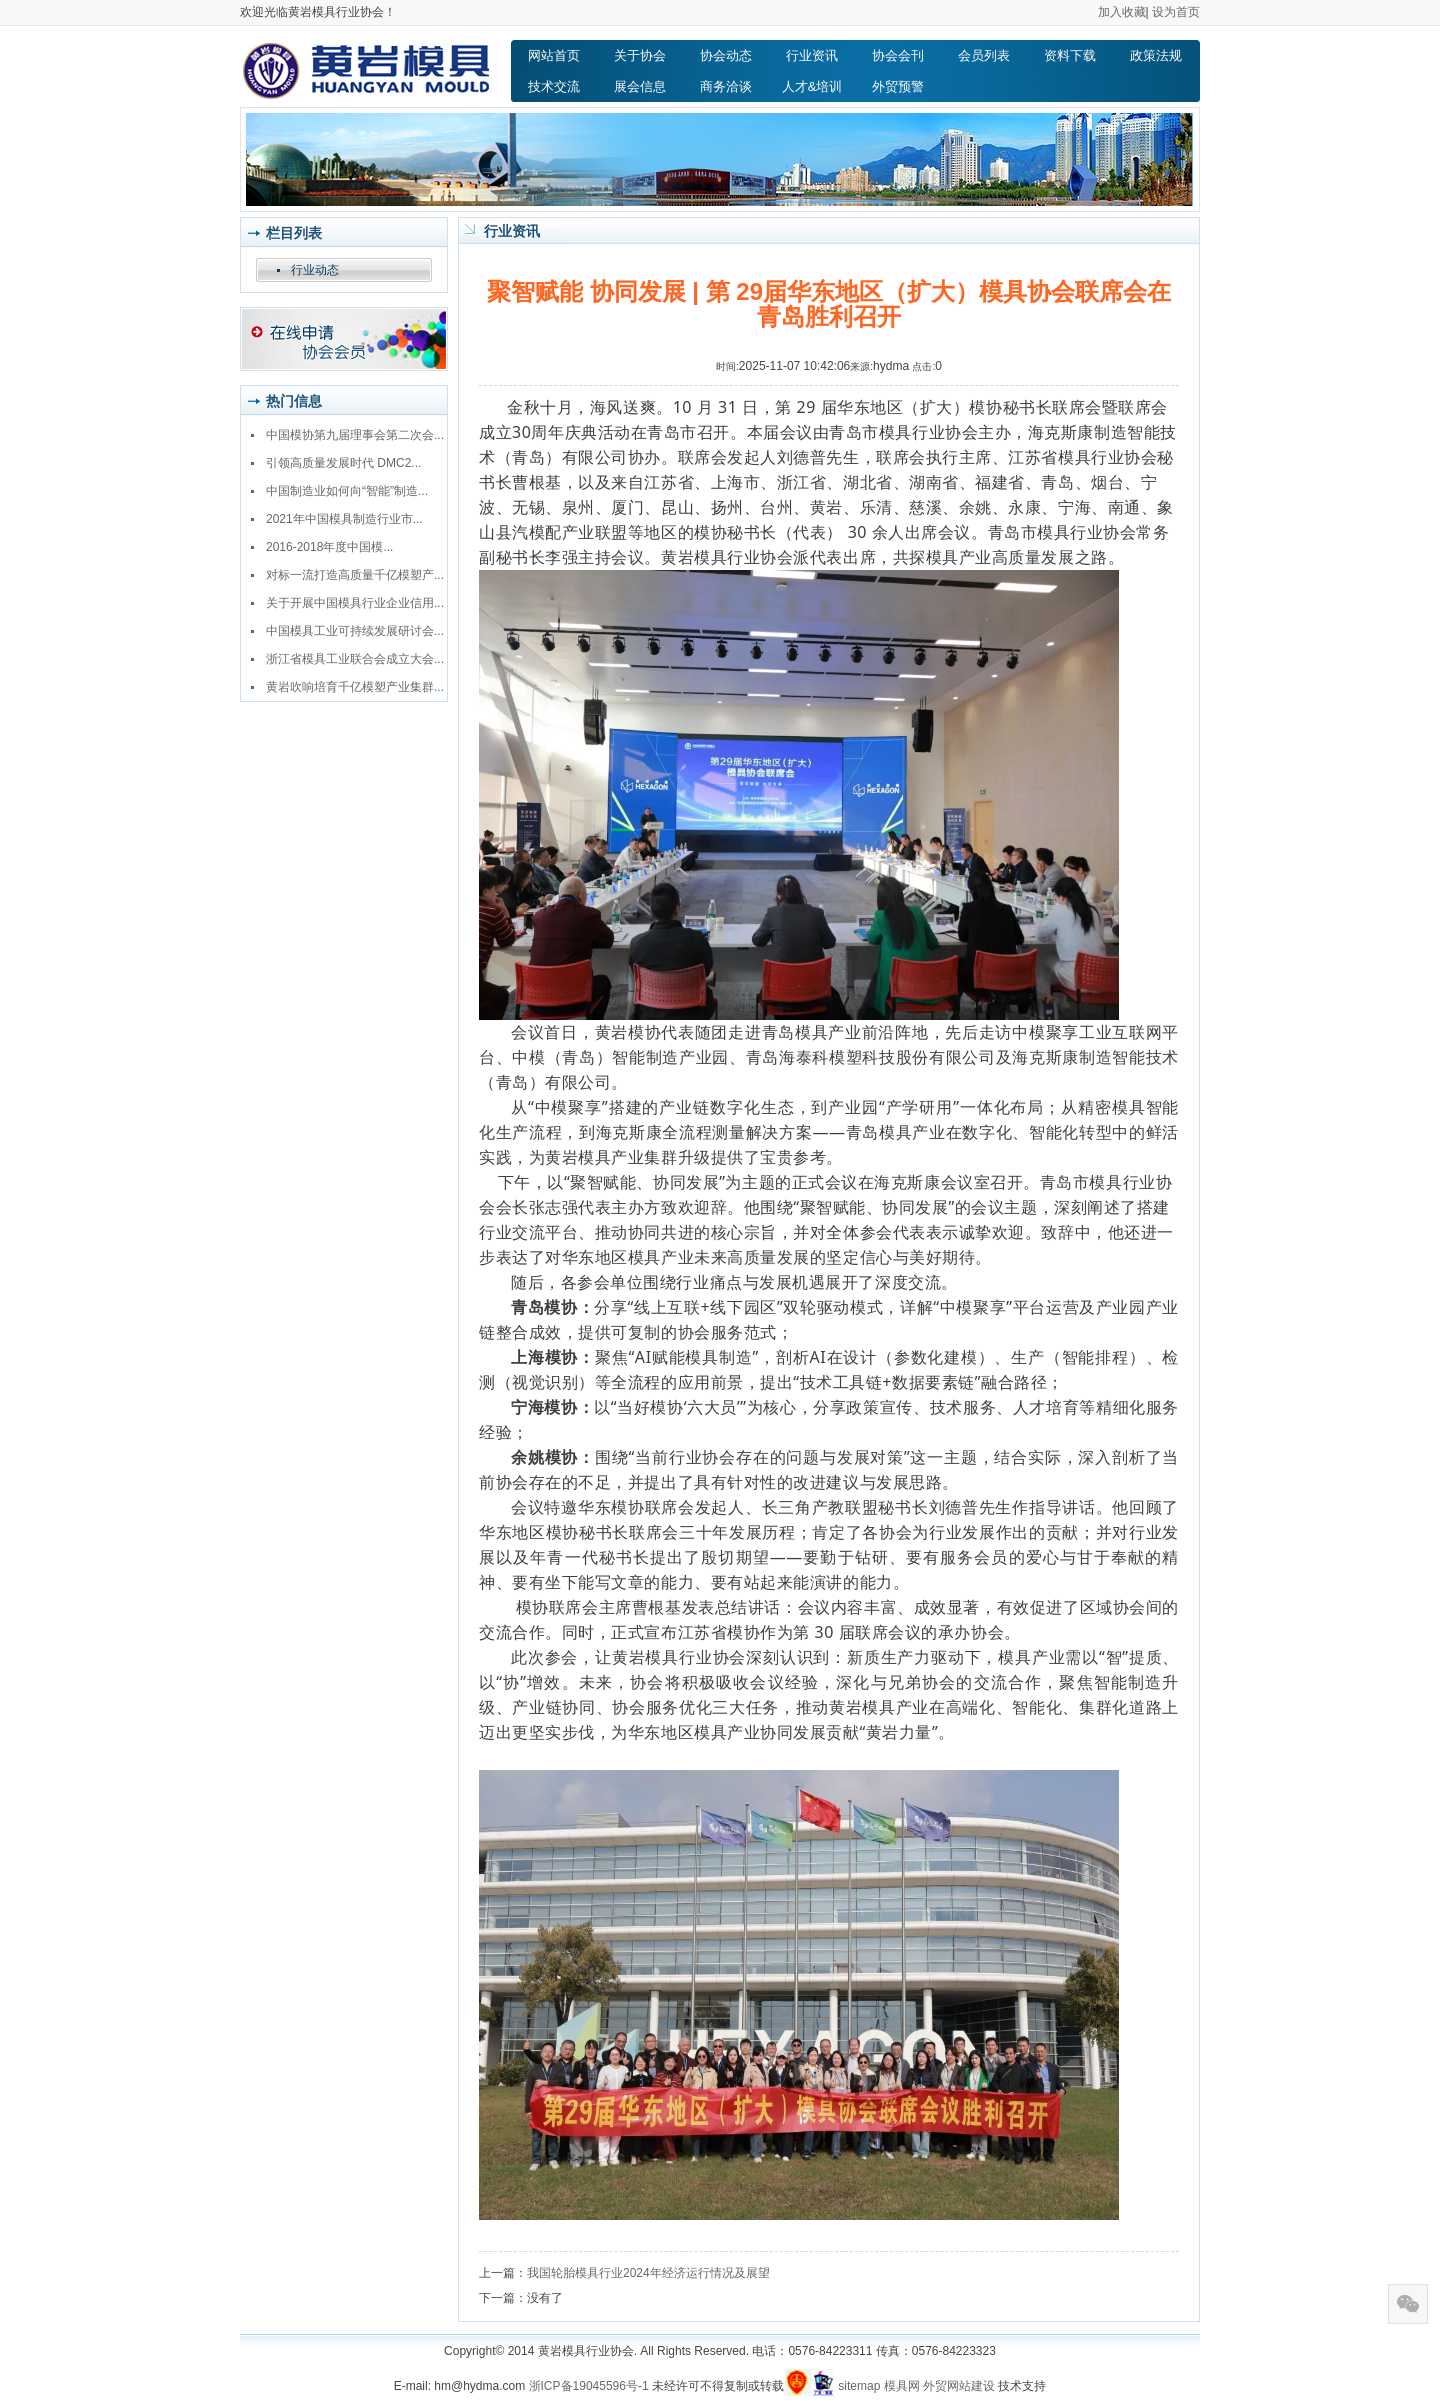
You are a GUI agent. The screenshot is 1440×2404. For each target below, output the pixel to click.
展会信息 (640, 86)
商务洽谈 (726, 86)
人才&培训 (812, 86)
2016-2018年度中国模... (329, 547)
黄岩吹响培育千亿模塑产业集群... (355, 687)
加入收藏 (1122, 12)
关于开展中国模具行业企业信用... (355, 603)
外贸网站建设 (959, 2386)
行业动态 (315, 270)
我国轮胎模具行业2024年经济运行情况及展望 (648, 2273)
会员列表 (984, 55)
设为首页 (1176, 12)
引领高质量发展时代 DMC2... (343, 463)
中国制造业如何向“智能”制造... (347, 491)
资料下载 (1070, 55)
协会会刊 (898, 55)
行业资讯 (812, 55)
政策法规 (1156, 55)
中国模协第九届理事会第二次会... (355, 435)
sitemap (859, 2386)
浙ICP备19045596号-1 (589, 2386)
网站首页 (554, 55)
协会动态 (726, 55)
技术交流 (554, 86)
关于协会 (640, 55)
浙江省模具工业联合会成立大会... (355, 659)
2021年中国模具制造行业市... (344, 519)
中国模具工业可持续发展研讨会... (355, 631)
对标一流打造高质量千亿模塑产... (355, 575)
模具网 (902, 2386)
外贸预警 (898, 86)
